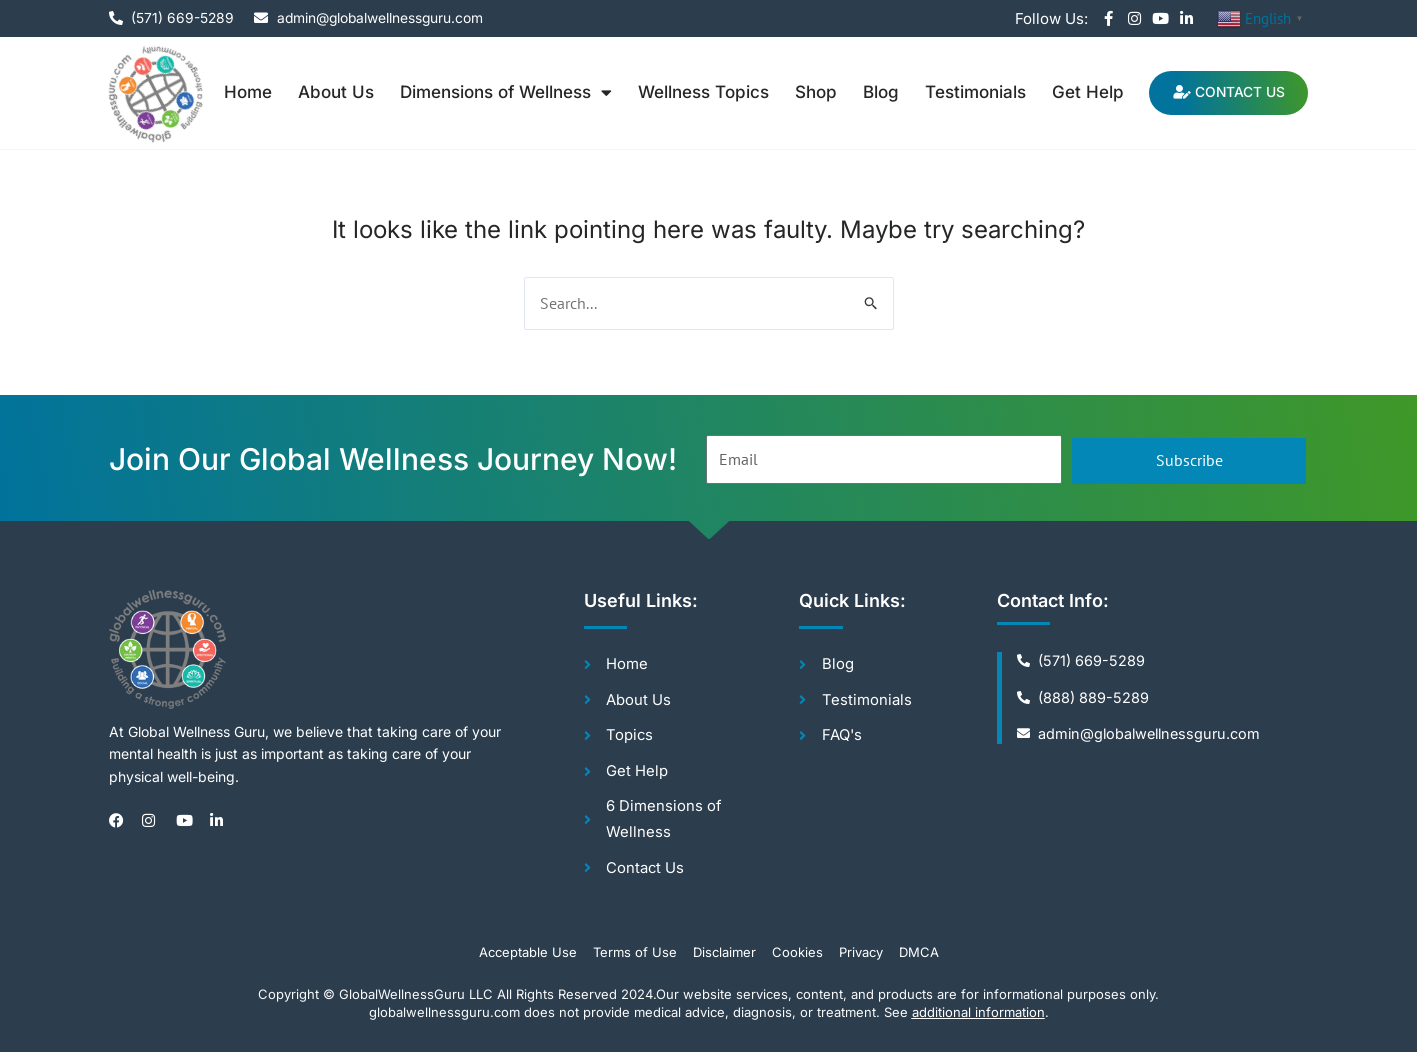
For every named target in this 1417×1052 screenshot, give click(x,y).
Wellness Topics (698, 92)
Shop (811, 92)
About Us (331, 92)
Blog (876, 92)
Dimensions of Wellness (501, 92)
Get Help (1083, 92)
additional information (978, 1013)
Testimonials (970, 92)
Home (243, 92)
